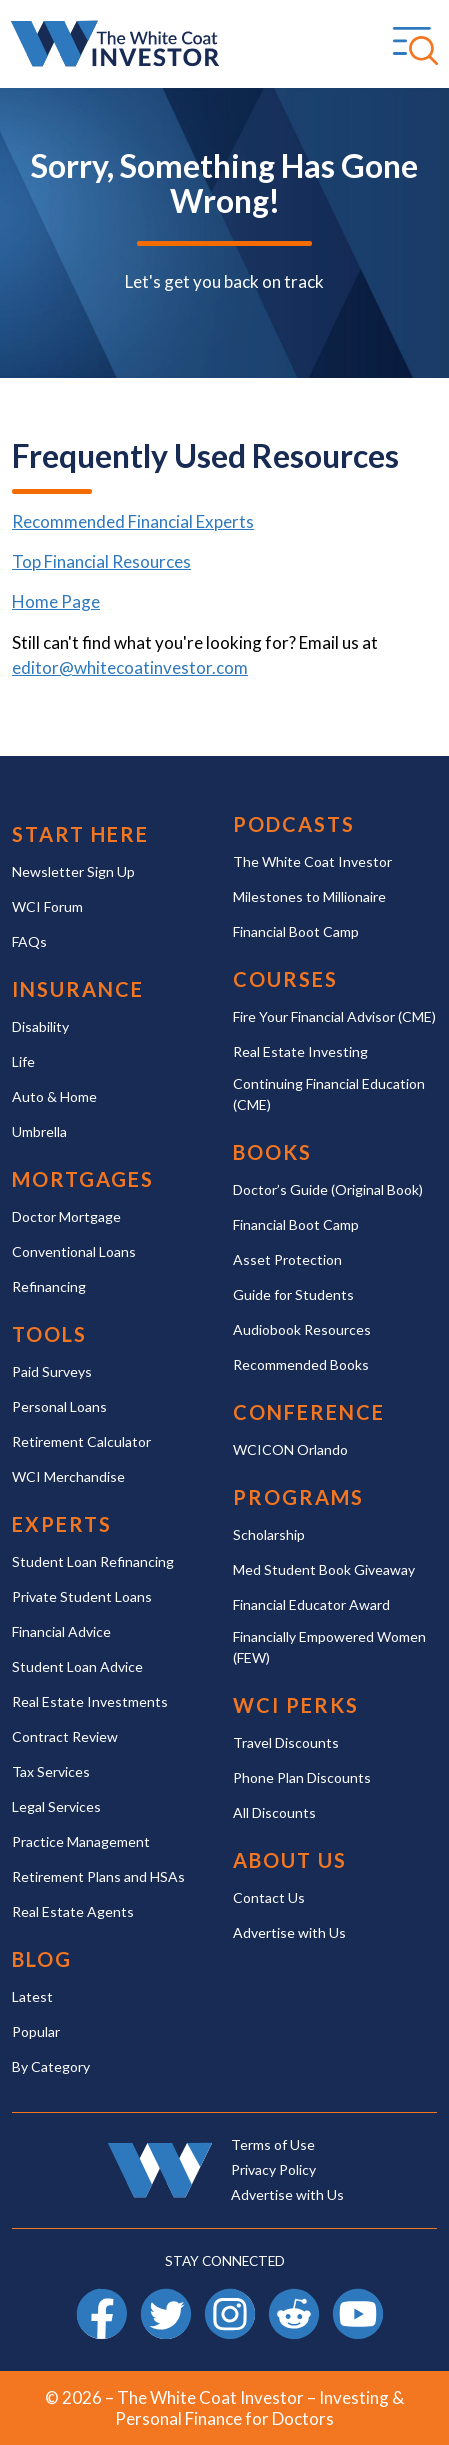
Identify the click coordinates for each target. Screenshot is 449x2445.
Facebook (102, 2297)
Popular (36, 2031)
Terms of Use (273, 2144)
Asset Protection (287, 1259)
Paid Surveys (52, 1371)
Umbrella (39, 1131)
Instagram (230, 2297)
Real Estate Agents (73, 1911)
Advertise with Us (289, 1932)
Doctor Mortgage (66, 1216)
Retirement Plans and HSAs (98, 1876)
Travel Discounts (286, 1742)
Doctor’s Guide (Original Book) (328, 1189)
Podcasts (294, 824)
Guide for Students (293, 1294)
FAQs (29, 941)
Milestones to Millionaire (309, 896)
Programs (298, 1497)
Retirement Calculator (81, 1441)
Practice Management (81, 1841)
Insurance (78, 989)
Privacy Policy (273, 2169)
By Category (51, 2066)
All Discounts (274, 1812)
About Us (290, 1860)
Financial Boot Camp (296, 931)
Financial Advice (61, 1631)
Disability (40, 1026)
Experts (62, 1524)
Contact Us (269, 1897)
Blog (42, 1959)
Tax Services (51, 1771)
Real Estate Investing (300, 1051)
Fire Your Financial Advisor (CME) (334, 1016)
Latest (32, 1996)
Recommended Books (301, 1364)
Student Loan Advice (77, 1666)
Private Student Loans (82, 1596)
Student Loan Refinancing (93, 1561)
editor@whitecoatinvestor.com (130, 667)
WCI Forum (47, 906)
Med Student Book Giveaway (324, 1569)
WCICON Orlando (290, 1449)
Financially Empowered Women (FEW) (329, 1647)
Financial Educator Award (311, 1604)
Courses (285, 979)
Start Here (80, 834)
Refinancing (49, 1286)
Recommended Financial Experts (133, 521)
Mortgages (83, 1179)
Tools (49, 1334)
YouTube (358, 2297)
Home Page (56, 601)
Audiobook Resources (302, 1329)
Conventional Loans (74, 1251)
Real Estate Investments (90, 1701)
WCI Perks (296, 1705)
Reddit (294, 2297)
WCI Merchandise (68, 1476)
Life (23, 1061)
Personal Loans (59, 1406)
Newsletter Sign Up (73, 871)
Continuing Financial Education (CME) (329, 1094)
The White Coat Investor (312, 861)
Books (272, 1152)
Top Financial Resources (101, 561)
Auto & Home (54, 1096)
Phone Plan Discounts (302, 1777)
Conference (309, 1412)
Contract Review (65, 1736)
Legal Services (56, 1806)
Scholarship (269, 1534)
